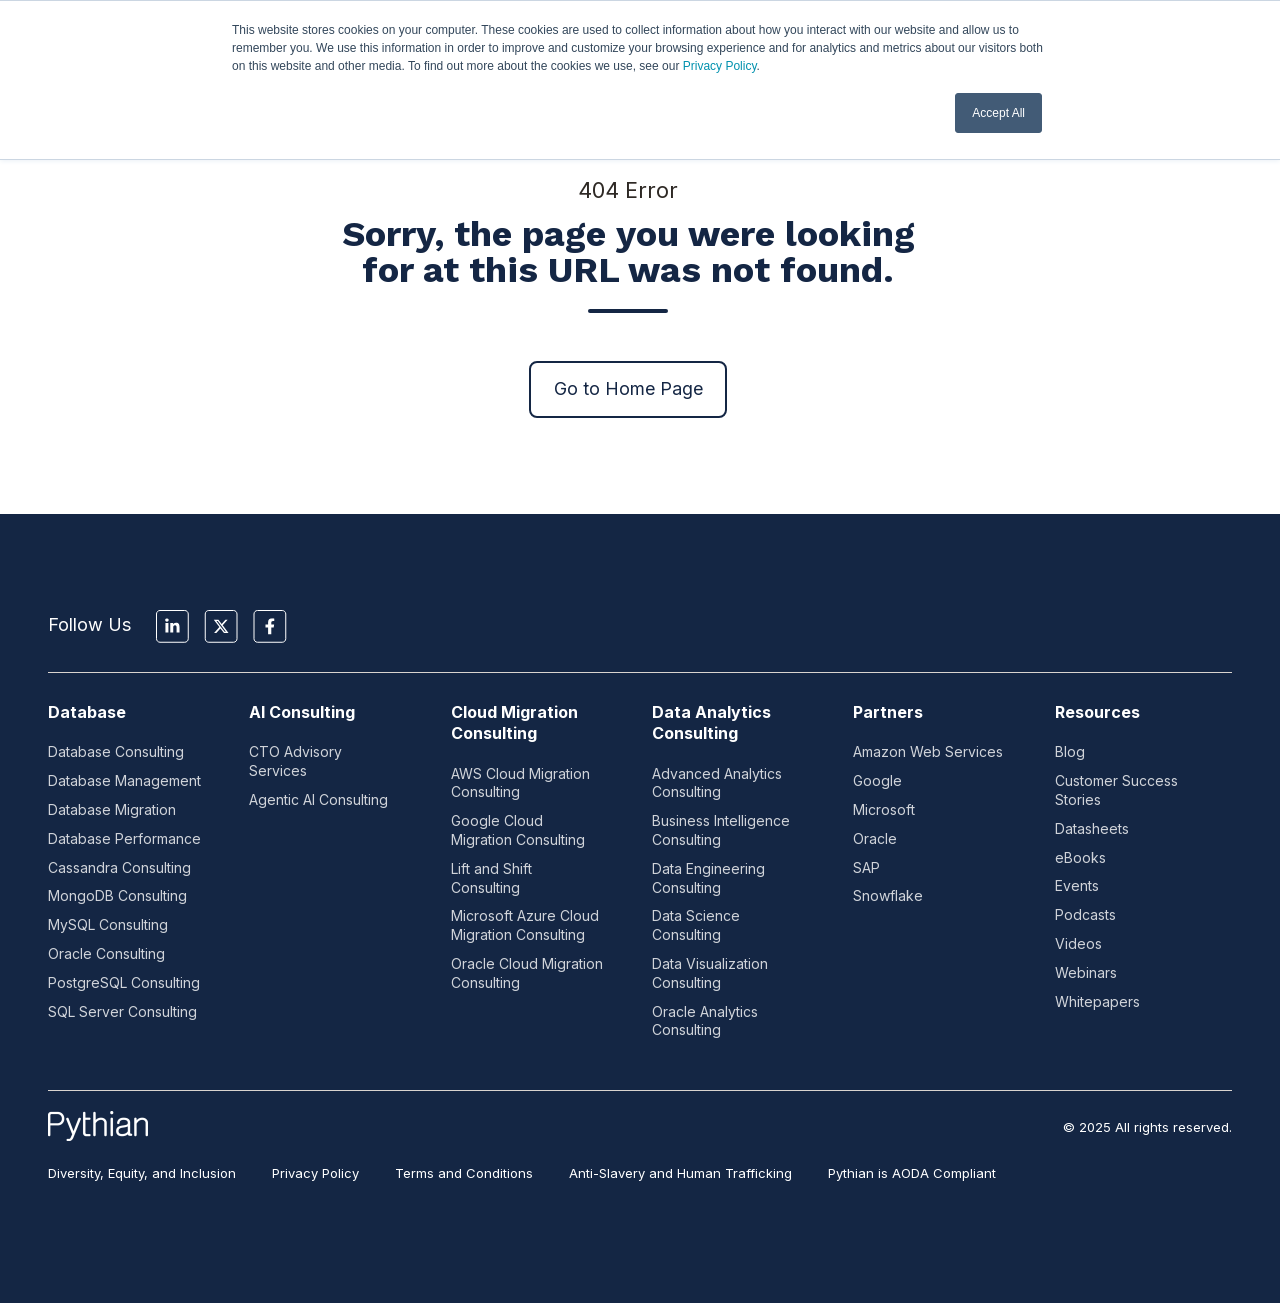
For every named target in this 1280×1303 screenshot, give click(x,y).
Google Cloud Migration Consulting (518, 830)
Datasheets (1092, 828)
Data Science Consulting (696, 925)
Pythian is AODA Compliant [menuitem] (912, 1173)
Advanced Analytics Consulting (717, 783)
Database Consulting (116, 751)
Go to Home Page (628, 388)
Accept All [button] (998, 113)
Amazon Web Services (928, 751)
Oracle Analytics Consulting (705, 1021)
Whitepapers (1097, 1001)
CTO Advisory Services (295, 761)
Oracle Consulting (106, 953)
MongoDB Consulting (117, 895)
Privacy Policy (720, 66)
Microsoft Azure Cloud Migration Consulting (525, 925)
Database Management (124, 780)
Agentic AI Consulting (318, 799)
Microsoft (884, 809)
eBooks (1080, 857)
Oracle (875, 838)
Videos (1078, 943)
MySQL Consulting (108, 924)
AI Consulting (302, 712)
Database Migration (112, 809)
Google (877, 780)
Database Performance (124, 838)
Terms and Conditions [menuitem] (464, 1173)
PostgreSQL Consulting (124, 982)
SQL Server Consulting (122, 1011)
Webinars (1086, 972)
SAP (866, 867)
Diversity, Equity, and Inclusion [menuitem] (142, 1173)
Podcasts (1085, 914)
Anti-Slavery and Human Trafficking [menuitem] (680, 1173)
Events (1077, 885)
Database (87, 712)
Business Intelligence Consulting (721, 830)
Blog (1070, 751)
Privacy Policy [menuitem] (315, 1173)
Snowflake (888, 895)
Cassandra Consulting (119, 867)
